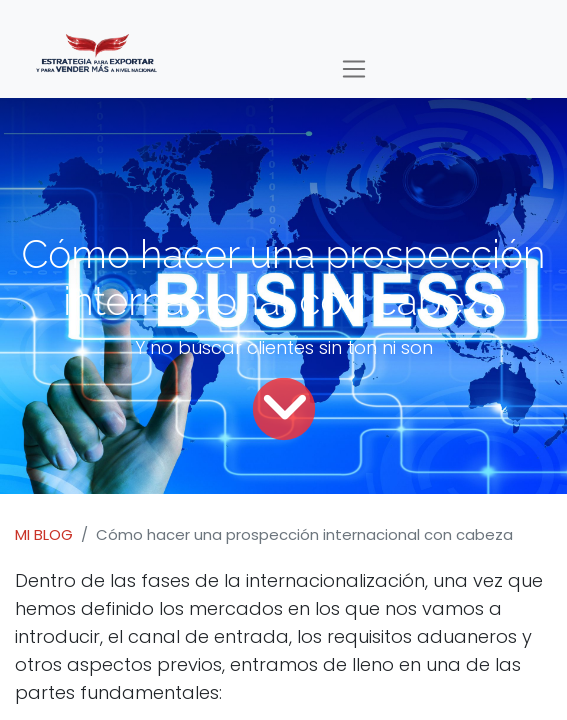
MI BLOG (44, 534)
